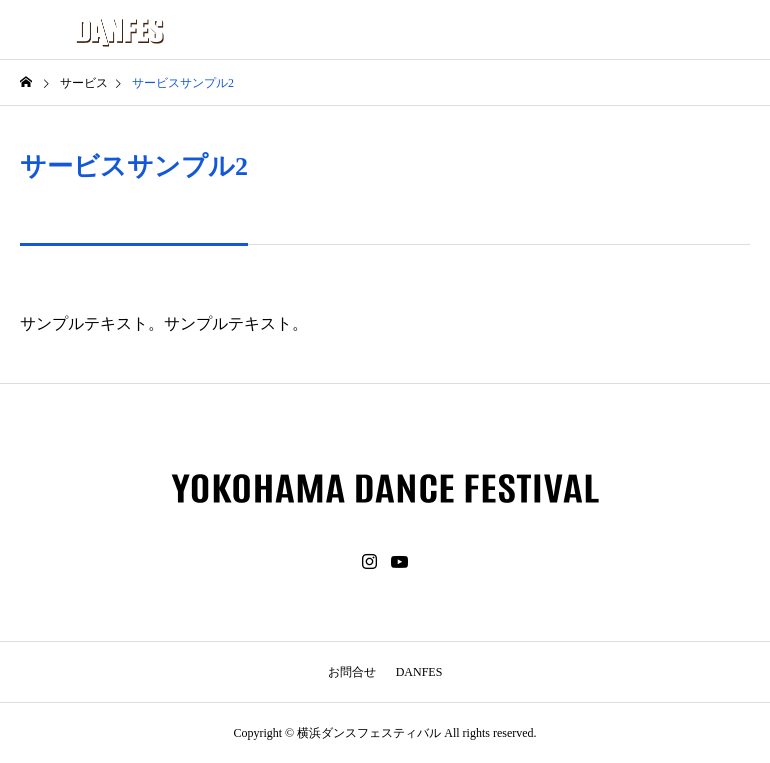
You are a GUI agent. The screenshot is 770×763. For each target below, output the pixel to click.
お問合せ (352, 672)
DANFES (419, 672)
